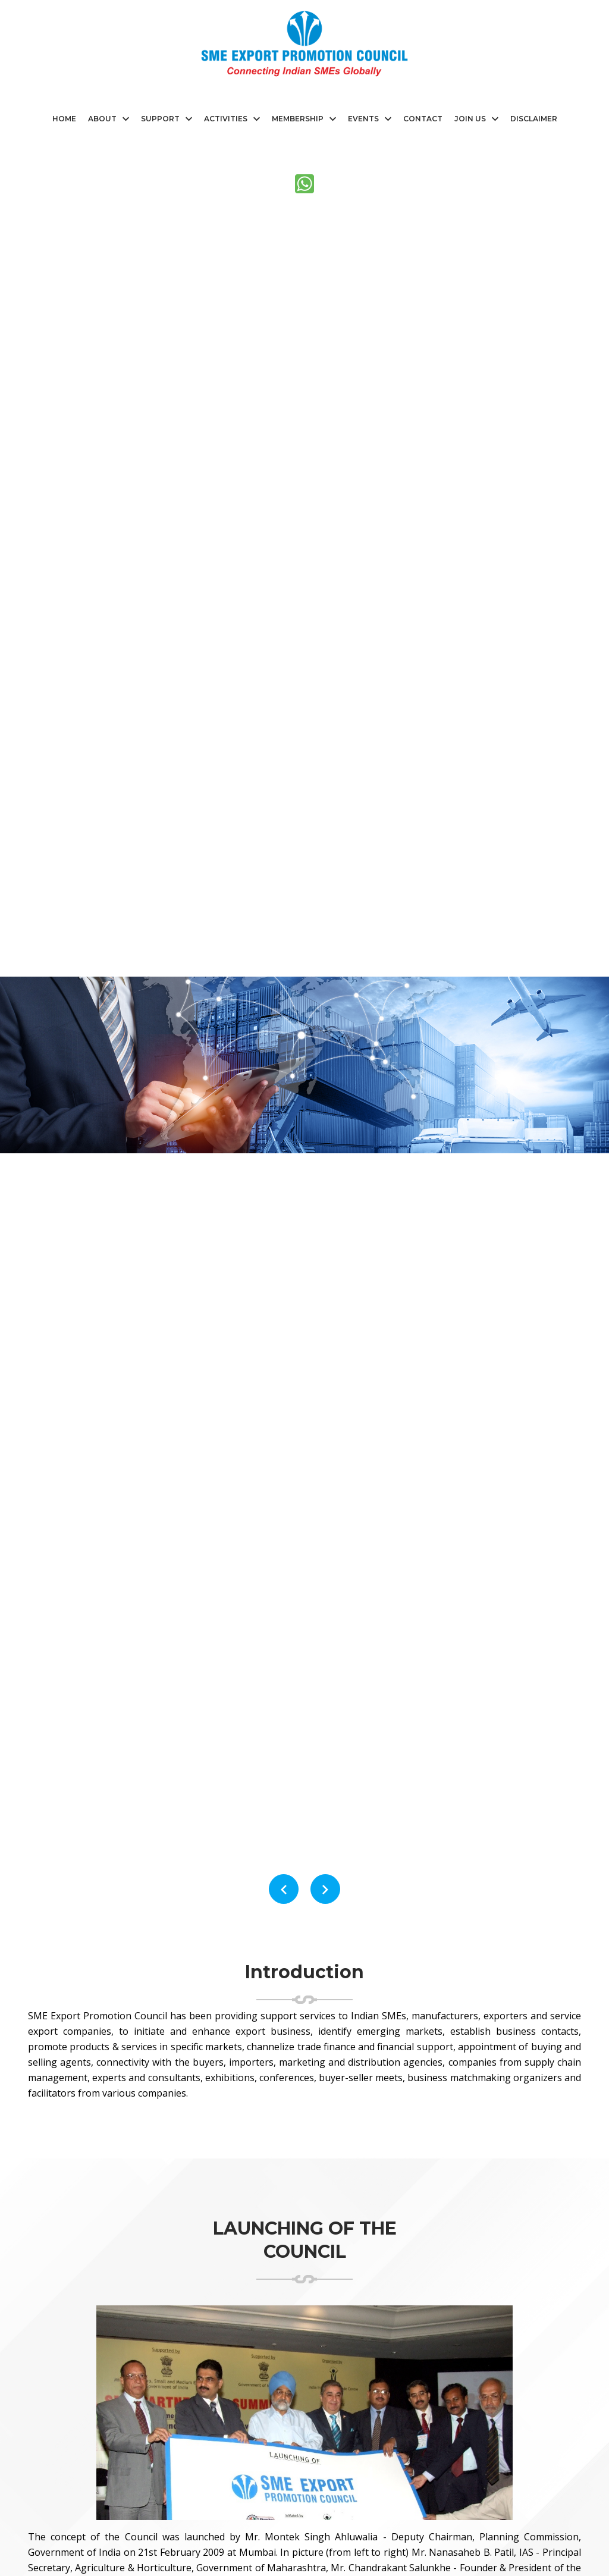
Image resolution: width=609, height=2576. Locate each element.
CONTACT (422, 118)
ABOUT (102, 118)
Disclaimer (533, 118)
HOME (64, 118)
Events (363, 118)
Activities (225, 118)
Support (160, 118)
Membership (298, 118)
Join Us (470, 118)
